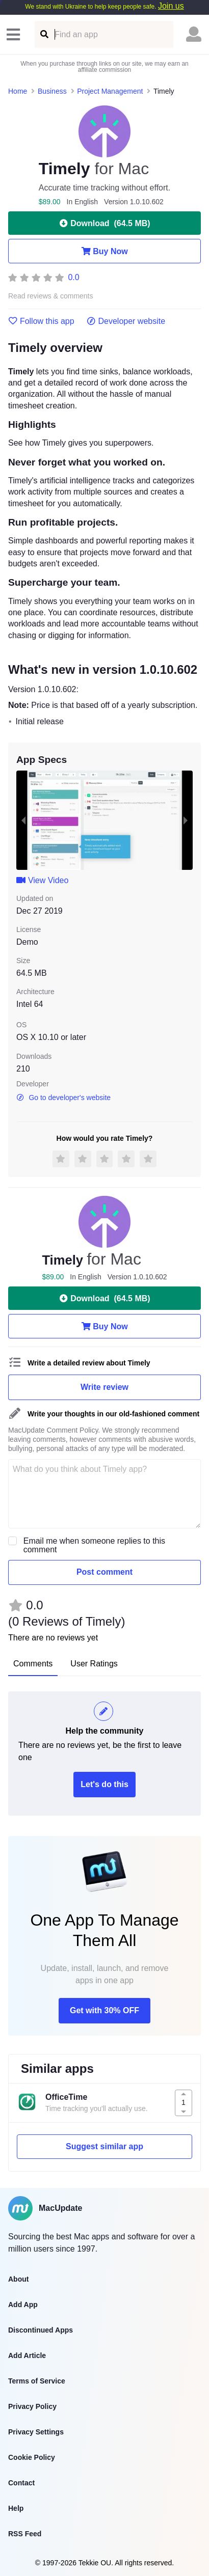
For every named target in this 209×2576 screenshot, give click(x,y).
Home (17, 91)
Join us (171, 6)
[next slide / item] (185, 820)
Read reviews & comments (50, 296)
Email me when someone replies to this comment (94, 1545)
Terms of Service (36, 2381)
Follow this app (41, 321)
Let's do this (104, 1784)
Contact (21, 2482)
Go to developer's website (63, 1097)
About (18, 2279)
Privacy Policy (32, 2406)
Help (15, 2508)
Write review (104, 1387)
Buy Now (104, 251)
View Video (42, 880)
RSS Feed (24, 2533)
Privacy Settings (36, 2431)
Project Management (110, 91)
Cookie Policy (31, 2457)
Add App (23, 2304)
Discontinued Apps (40, 2330)
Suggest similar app (104, 2146)
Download (104, 223)
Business (52, 91)
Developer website (126, 321)
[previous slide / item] (23, 820)
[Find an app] (43, 34)
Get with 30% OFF (104, 2010)
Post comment (104, 1572)
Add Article (27, 2355)
